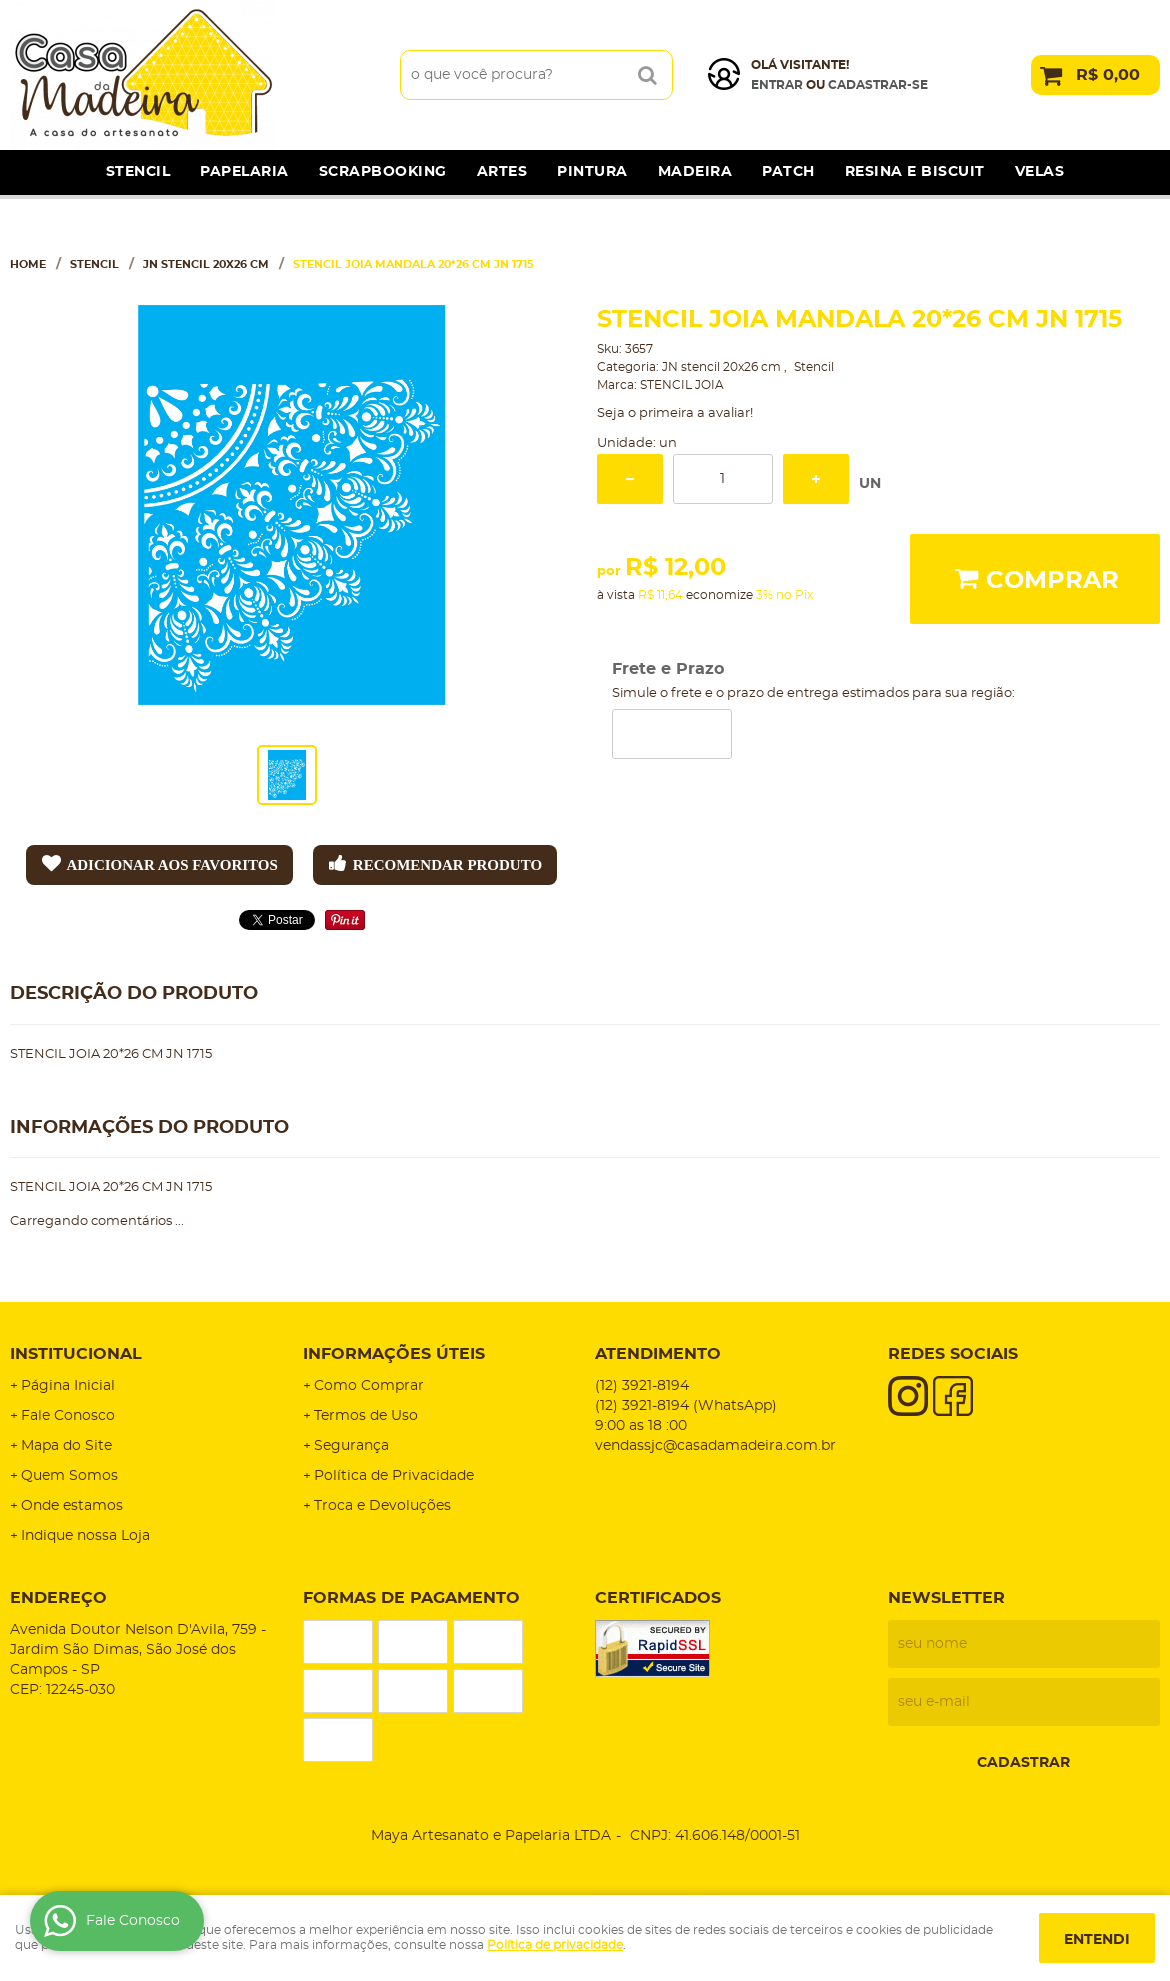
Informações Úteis (394, 1354)
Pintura (592, 172)
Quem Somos (69, 1476)
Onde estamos (72, 1506)
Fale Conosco (68, 1416)
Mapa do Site (66, 1446)
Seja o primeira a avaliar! (675, 413)
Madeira (695, 172)
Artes (502, 172)
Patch (788, 172)
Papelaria (244, 172)
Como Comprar (369, 1386)
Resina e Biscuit (915, 172)
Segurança (351, 1446)
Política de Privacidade (394, 1476)
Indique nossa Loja (85, 1536)
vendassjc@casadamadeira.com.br (715, 1446)
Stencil (138, 172)
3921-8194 (642, 1386)
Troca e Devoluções (382, 1506)
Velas (1040, 172)
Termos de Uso (366, 1416)
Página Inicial (68, 1386)
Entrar (777, 85)
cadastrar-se (878, 85)
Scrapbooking (383, 172)
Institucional (76, 1354)
